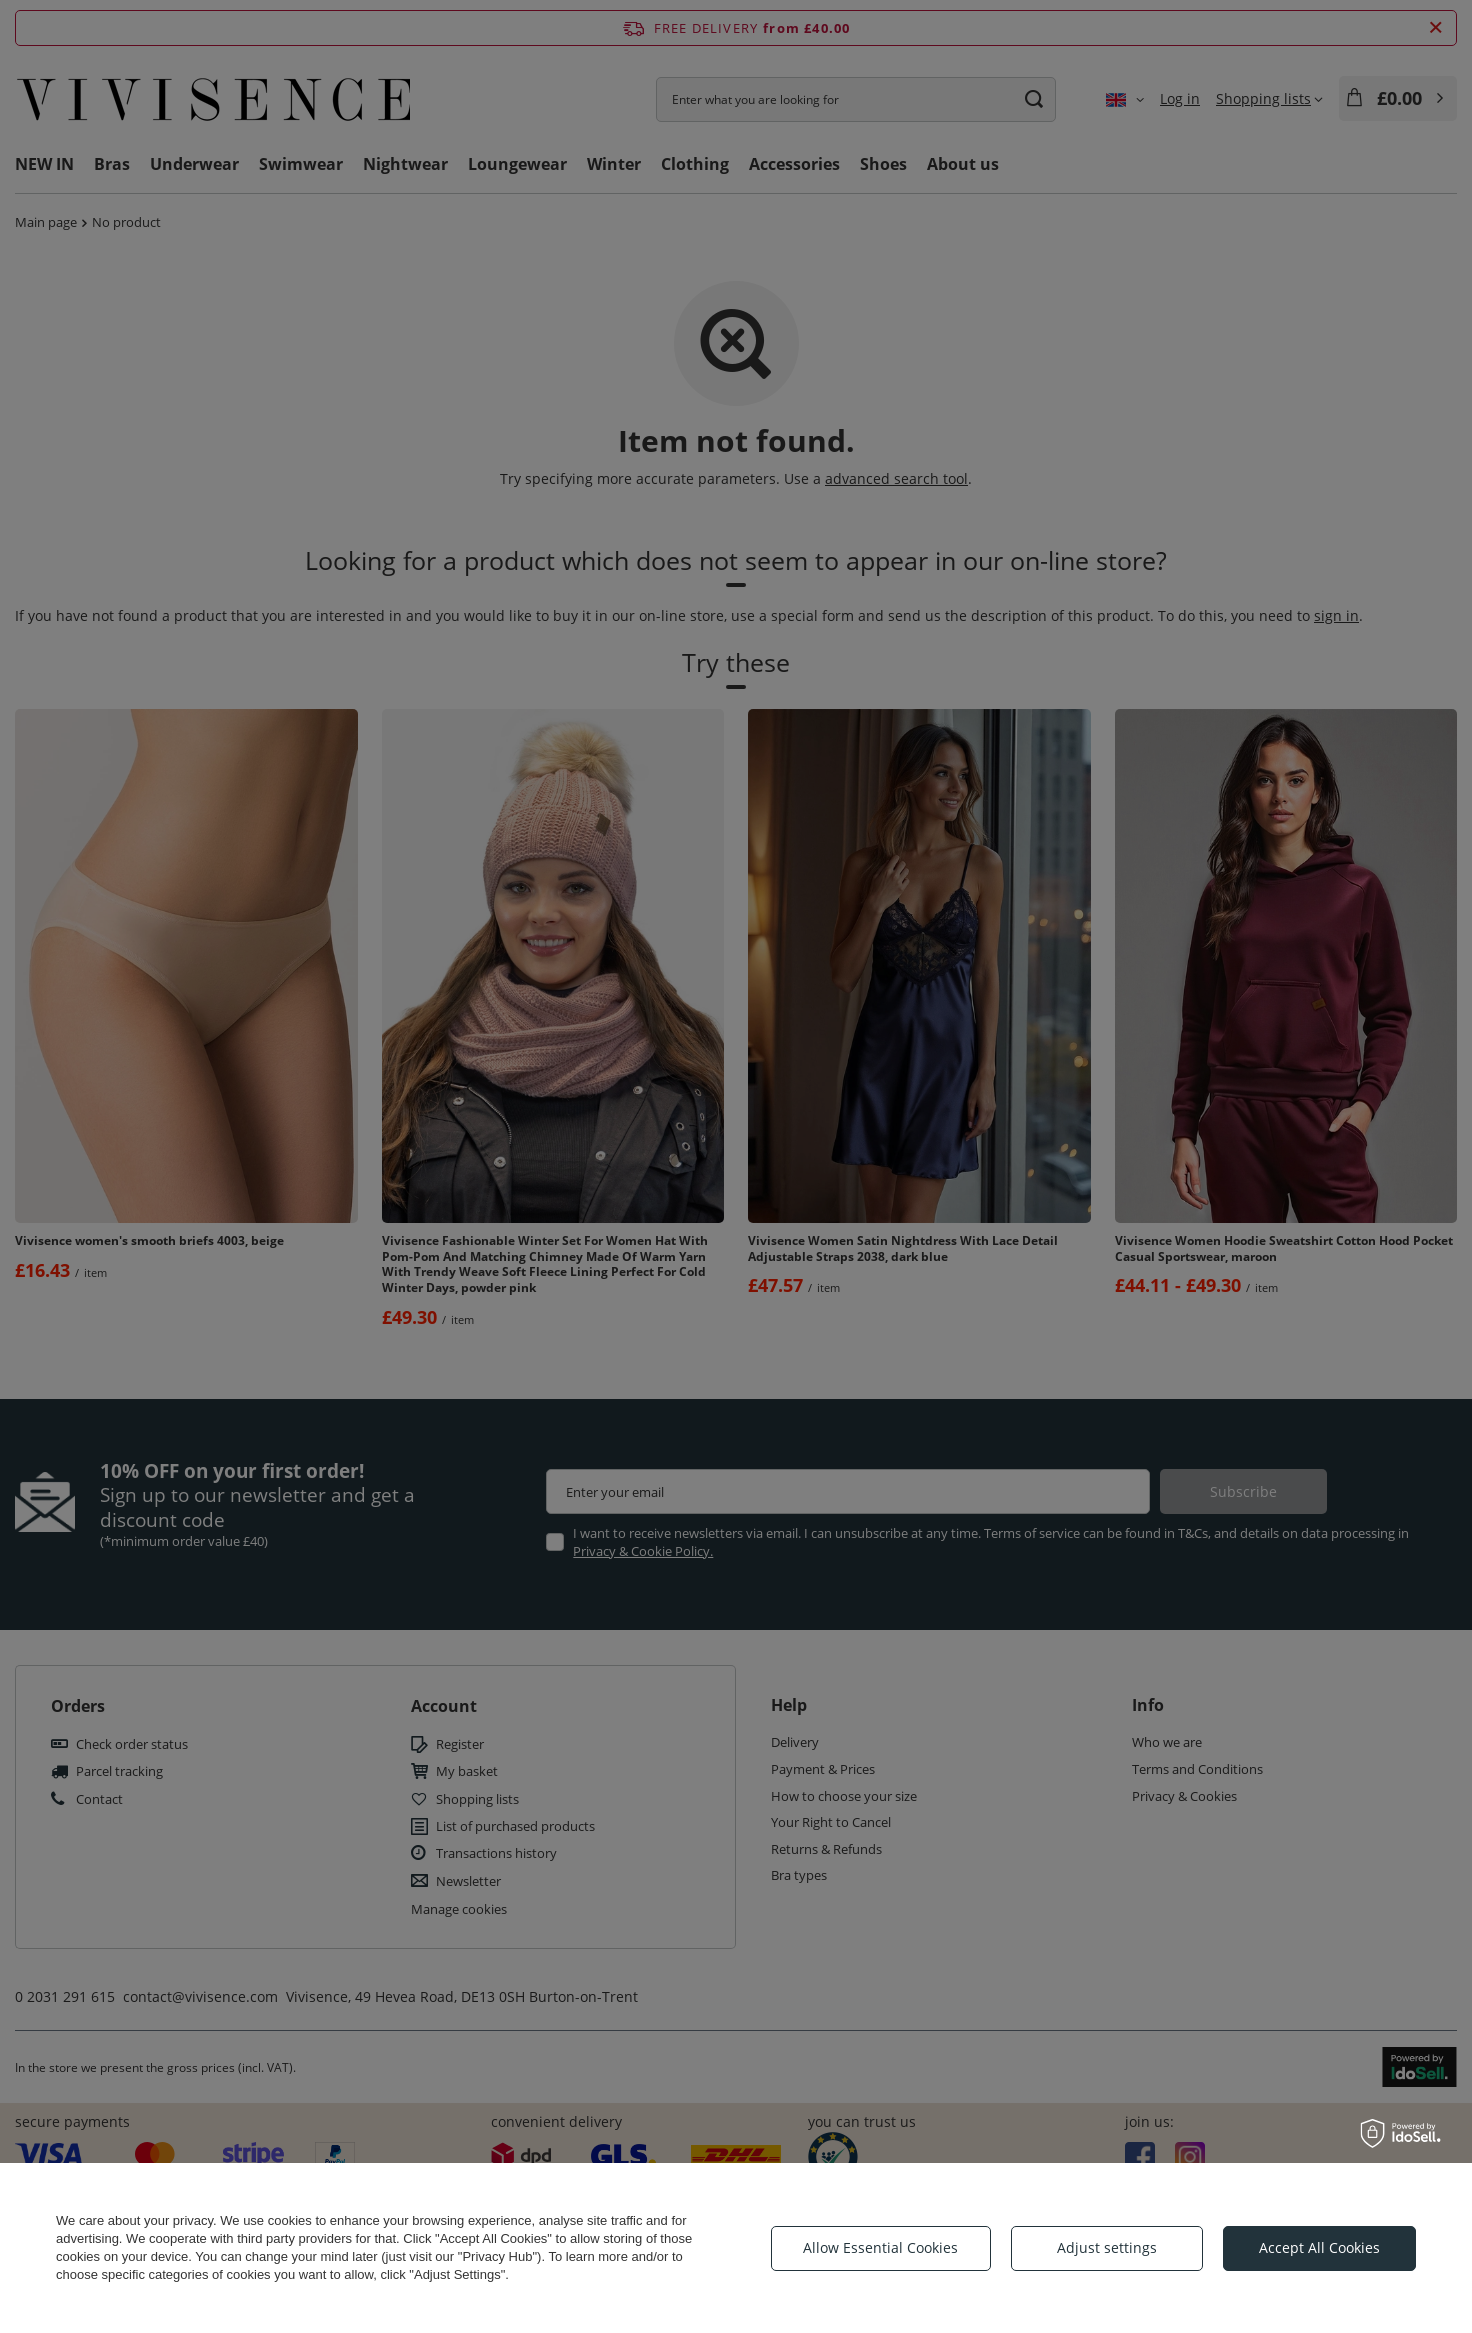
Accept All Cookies (1319, 2247)
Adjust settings (1107, 2247)
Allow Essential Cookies (880, 2247)
